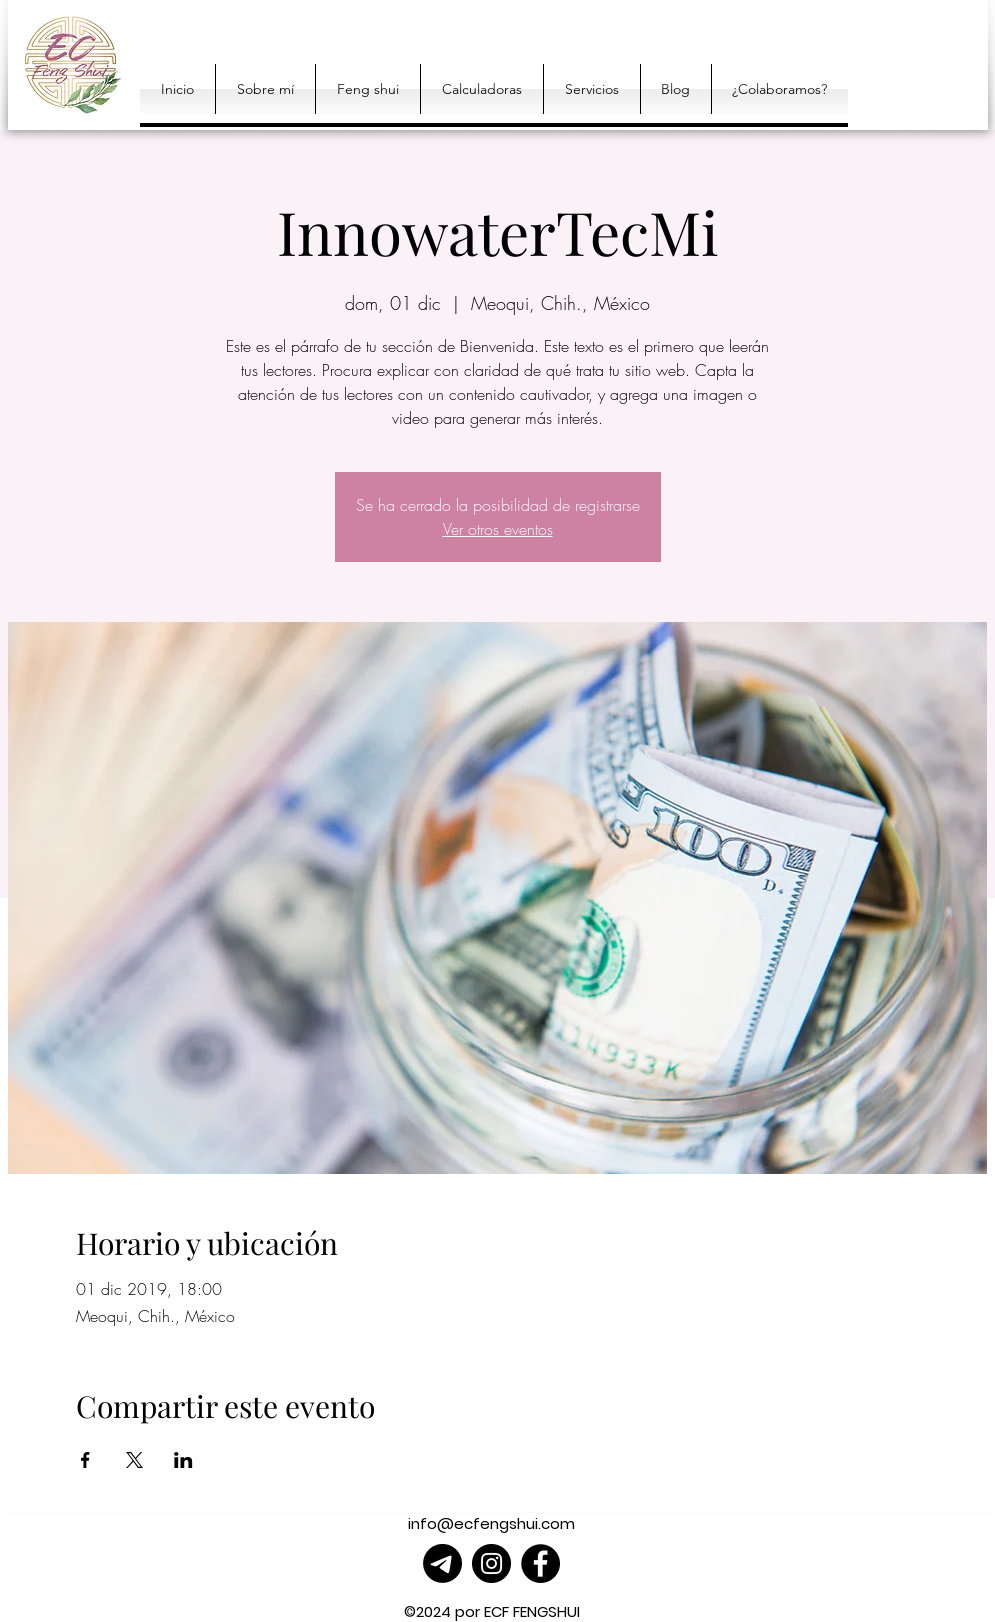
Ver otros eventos (498, 529)
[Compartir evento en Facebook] (85, 1460)
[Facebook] (540, 1563)
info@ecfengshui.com (491, 1523)
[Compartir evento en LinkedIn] (183, 1460)
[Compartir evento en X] (134, 1460)
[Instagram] (491, 1563)
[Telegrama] (442, 1563)
